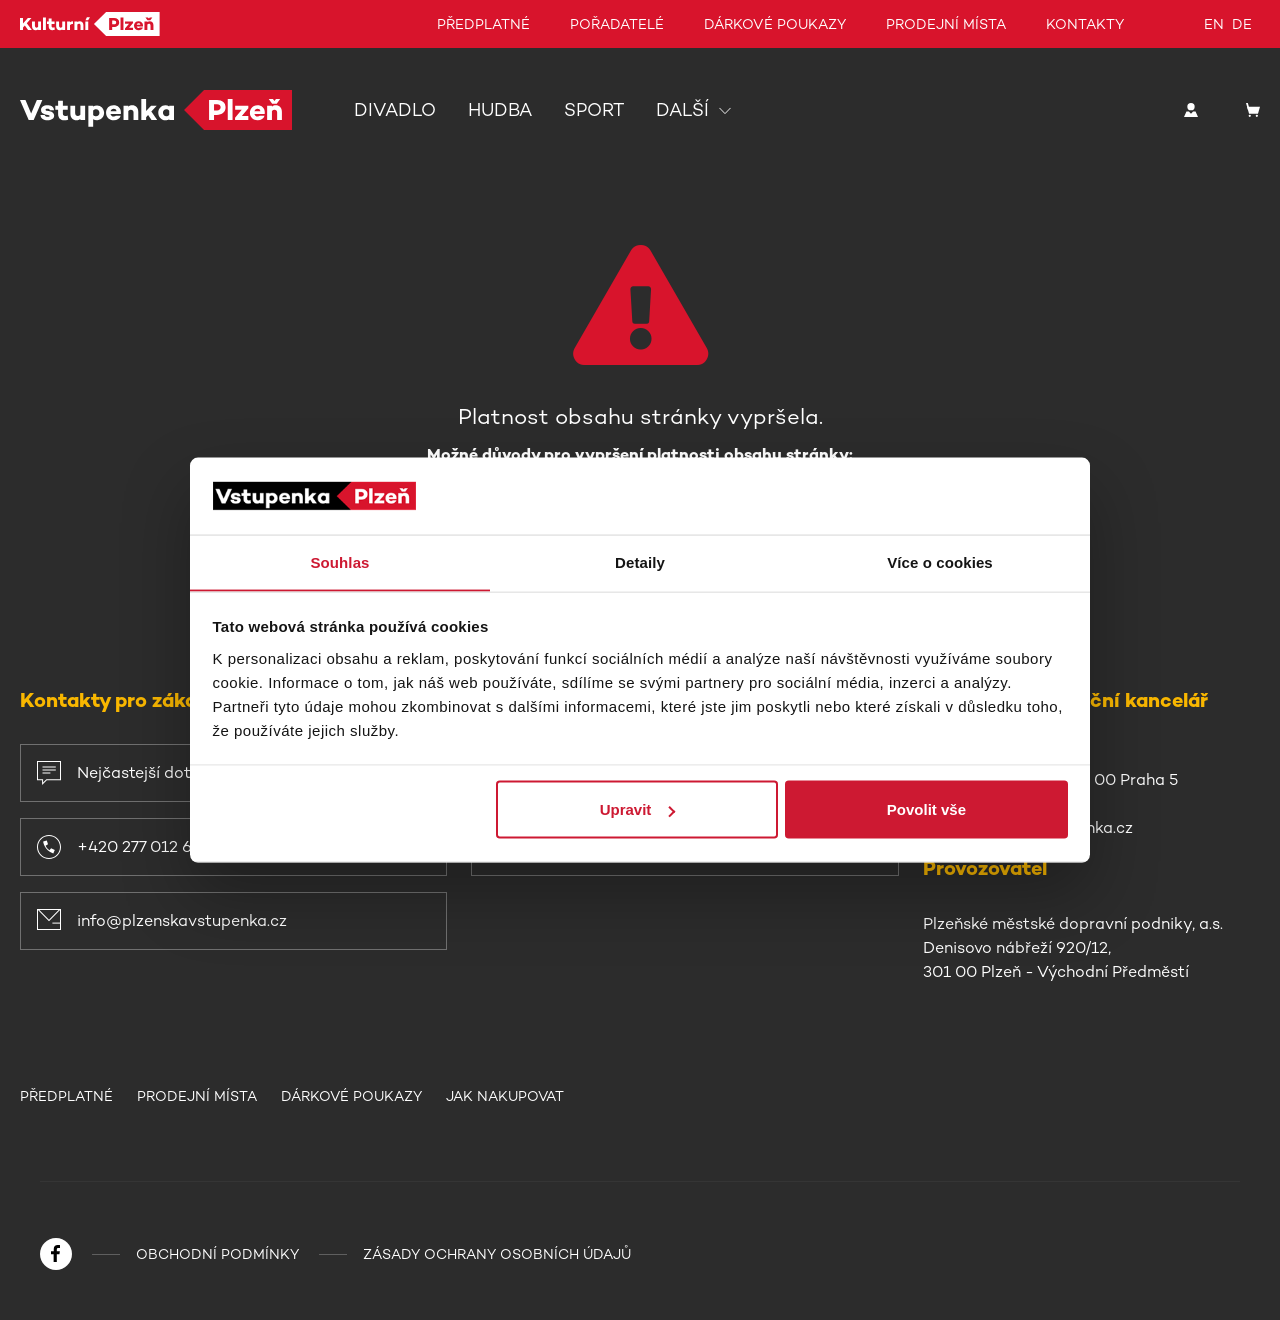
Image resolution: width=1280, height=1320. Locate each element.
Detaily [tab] (640, 561)
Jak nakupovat (506, 1096)
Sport (594, 110)
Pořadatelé (617, 24)
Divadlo (395, 110)
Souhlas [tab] (339, 561)
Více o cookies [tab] (940, 561)
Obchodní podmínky (217, 1254)
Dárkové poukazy (775, 24)
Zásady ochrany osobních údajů (497, 1254)
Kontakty (1085, 24)
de (1242, 24)
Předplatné (483, 24)
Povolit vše (926, 809)
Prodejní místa (946, 24)
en (1214, 24)
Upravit (638, 809)
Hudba (500, 110)
